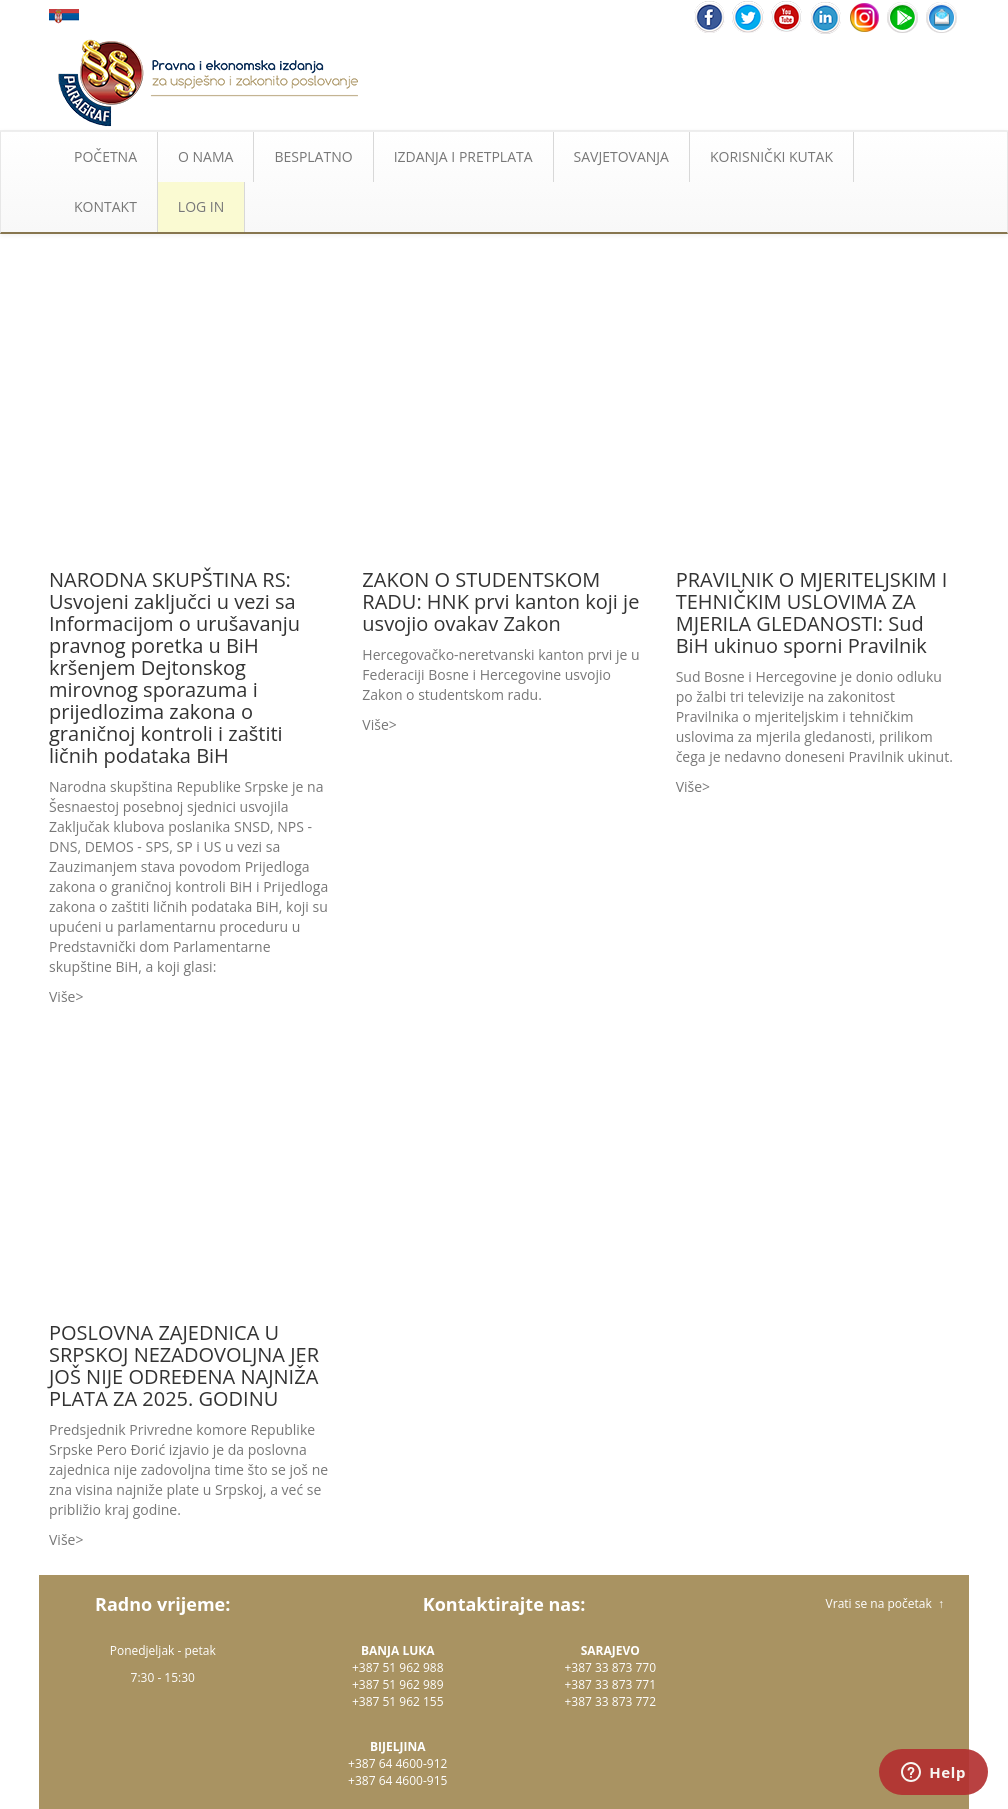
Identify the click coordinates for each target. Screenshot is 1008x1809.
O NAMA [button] (205, 156)
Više (62, 996)
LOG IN (201, 206)
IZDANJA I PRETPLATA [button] (463, 156)
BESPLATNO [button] (313, 156)
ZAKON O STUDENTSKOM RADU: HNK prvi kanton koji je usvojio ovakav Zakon (500, 601)
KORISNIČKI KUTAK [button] (771, 156)
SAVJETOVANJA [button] (621, 156)
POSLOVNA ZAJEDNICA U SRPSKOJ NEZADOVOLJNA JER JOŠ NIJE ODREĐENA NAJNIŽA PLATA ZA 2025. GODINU (184, 1365)
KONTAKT (105, 206)
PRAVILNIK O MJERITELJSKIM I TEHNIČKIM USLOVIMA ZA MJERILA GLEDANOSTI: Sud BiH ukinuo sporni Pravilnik (812, 612)
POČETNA (105, 156)
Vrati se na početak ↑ (885, 1603)
